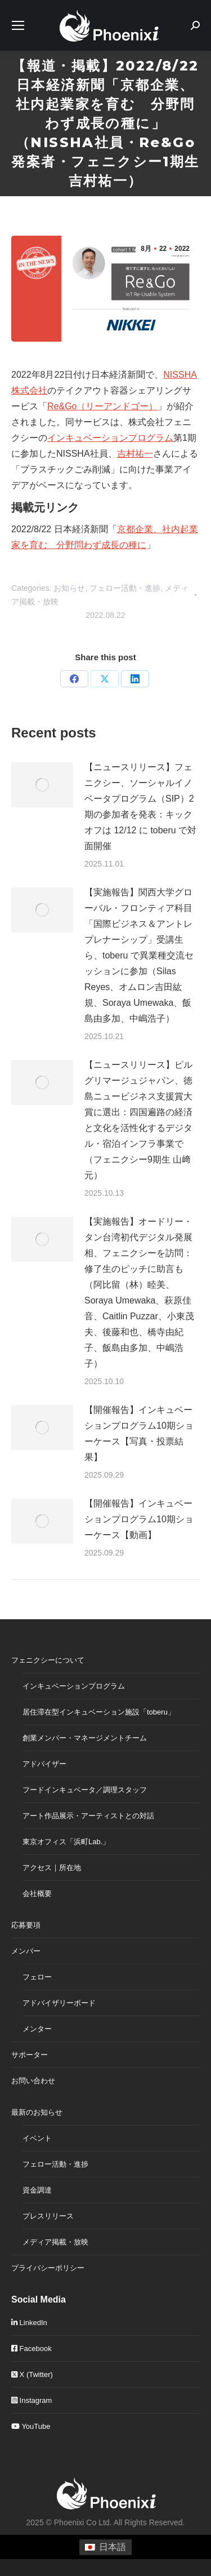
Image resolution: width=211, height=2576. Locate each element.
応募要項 (26, 1925)
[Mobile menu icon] (18, 25)
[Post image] (42, 784)
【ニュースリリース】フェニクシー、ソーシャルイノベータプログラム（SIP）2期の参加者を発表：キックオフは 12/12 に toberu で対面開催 (140, 806)
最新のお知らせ (36, 2112)
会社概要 (37, 1893)
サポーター (29, 2055)
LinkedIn (29, 2322)
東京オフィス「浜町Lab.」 (66, 1841)
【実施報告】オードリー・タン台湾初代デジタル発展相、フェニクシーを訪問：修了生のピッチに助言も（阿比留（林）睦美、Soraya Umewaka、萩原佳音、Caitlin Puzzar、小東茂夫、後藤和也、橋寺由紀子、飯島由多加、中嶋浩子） (139, 1292)
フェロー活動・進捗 (124, 588)
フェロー (37, 1977)
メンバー (26, 1951)
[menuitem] (105, 2547)
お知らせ (69, 588)
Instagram (31, 2400)
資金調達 (37, 2190)
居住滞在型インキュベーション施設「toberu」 (99, 1712)
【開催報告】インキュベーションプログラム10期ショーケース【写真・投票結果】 (139, 1433)
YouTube (30, 2426)
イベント (37, 2138)
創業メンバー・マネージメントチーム (85, 1738)
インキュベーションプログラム (110, 438)
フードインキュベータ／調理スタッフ (85, 1790)
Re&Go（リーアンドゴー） (102, 406)
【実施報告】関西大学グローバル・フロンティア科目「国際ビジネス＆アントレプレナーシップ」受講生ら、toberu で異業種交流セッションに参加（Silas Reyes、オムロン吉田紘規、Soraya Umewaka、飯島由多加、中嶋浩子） (139, 955)
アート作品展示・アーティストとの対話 (88, 1815)
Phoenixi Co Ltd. (83, 2522)
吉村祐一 (135, 453)
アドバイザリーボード (59, 2003)
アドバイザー (44, 1764)
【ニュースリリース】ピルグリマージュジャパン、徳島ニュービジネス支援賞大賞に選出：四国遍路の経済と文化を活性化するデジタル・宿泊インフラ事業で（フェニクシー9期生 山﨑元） (138, 1120)
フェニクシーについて (47, 1660)
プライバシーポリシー (47, 2268)
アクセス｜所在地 (52, 1867)
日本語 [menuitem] (112, 2547)
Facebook (31, 2348)
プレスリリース (48, 2216)
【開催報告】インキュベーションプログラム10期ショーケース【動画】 (139, 1519)
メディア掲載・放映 (55, 2242)
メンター (37, 2029)
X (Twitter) (32, 2374)
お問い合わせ (33, 2080)
